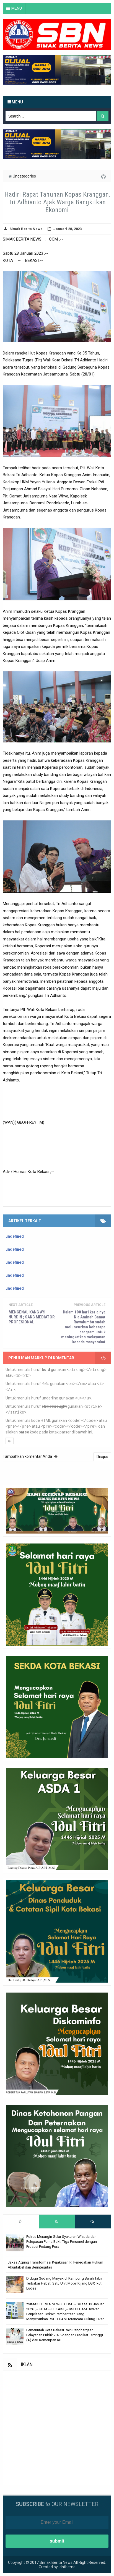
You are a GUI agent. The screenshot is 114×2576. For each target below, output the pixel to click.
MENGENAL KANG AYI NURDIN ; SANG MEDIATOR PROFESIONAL (32, 1317)
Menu (15, 102)
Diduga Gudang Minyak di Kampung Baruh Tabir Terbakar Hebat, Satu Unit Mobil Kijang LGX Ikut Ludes (64, 2283)
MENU (16, 8)
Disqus (102, 1456)
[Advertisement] (57, 2428)
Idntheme (67, 2567)
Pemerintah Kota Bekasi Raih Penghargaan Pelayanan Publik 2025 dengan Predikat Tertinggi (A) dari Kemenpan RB (64, 2335)
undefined (15, 1236)
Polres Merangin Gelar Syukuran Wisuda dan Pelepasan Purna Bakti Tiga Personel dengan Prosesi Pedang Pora (61, 2242)
